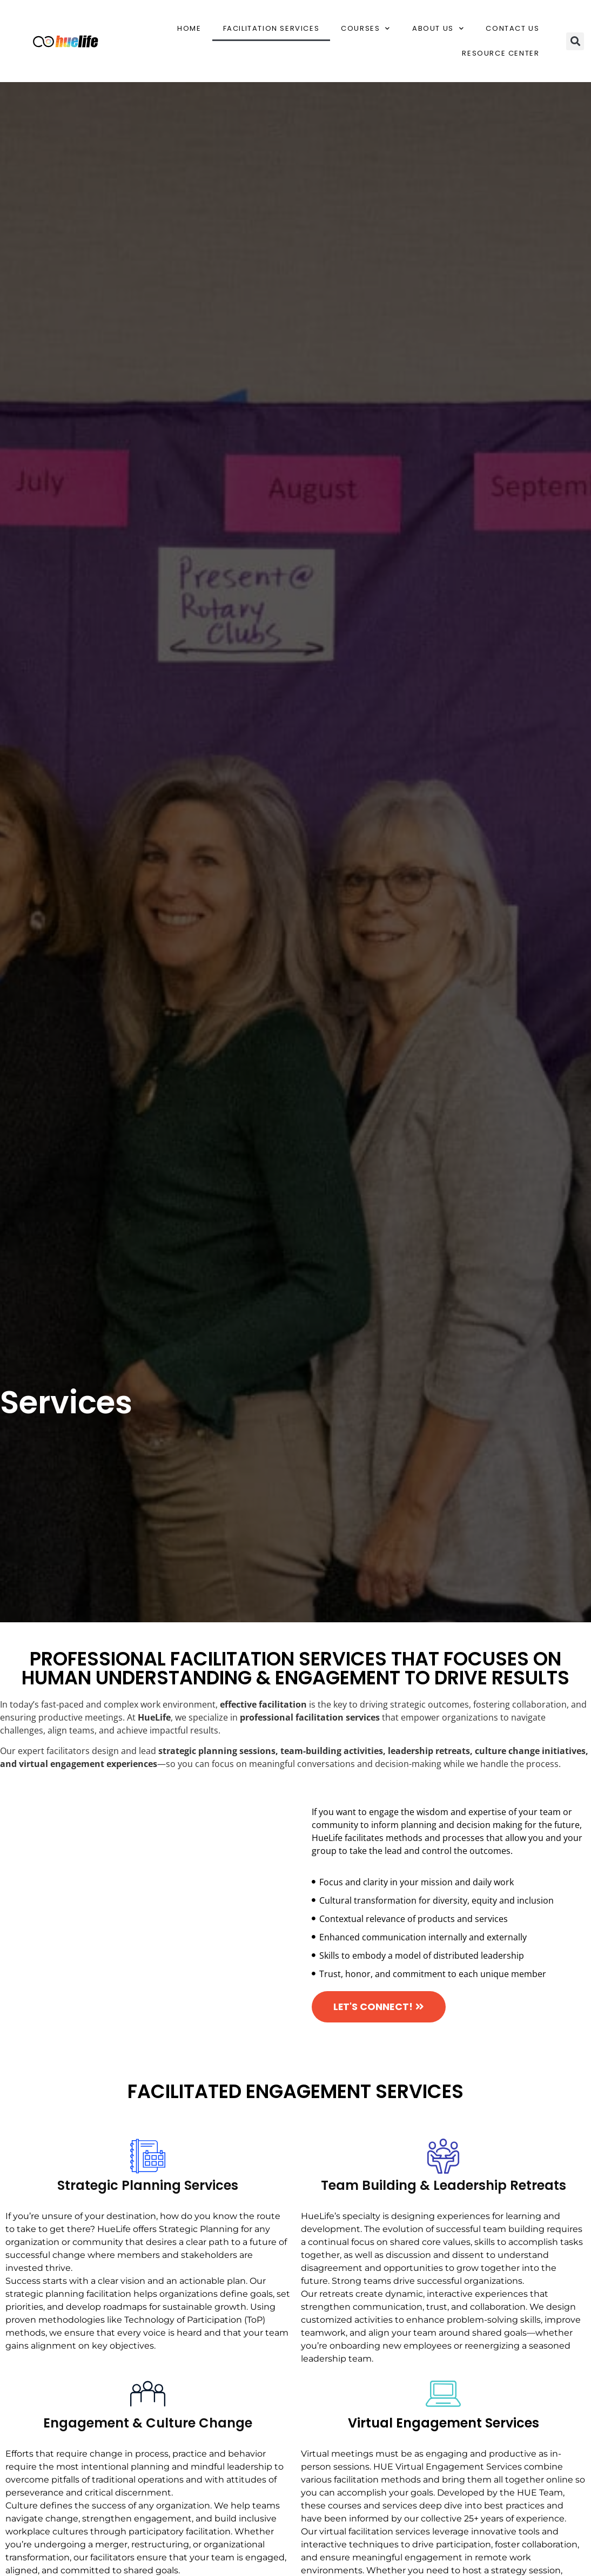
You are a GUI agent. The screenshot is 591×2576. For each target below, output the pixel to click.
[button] (575, 41)
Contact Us (512, 28)
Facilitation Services (271, 28)
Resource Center (500, 53)
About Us (438, 28)
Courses (366, 28)
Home (189, 28)
